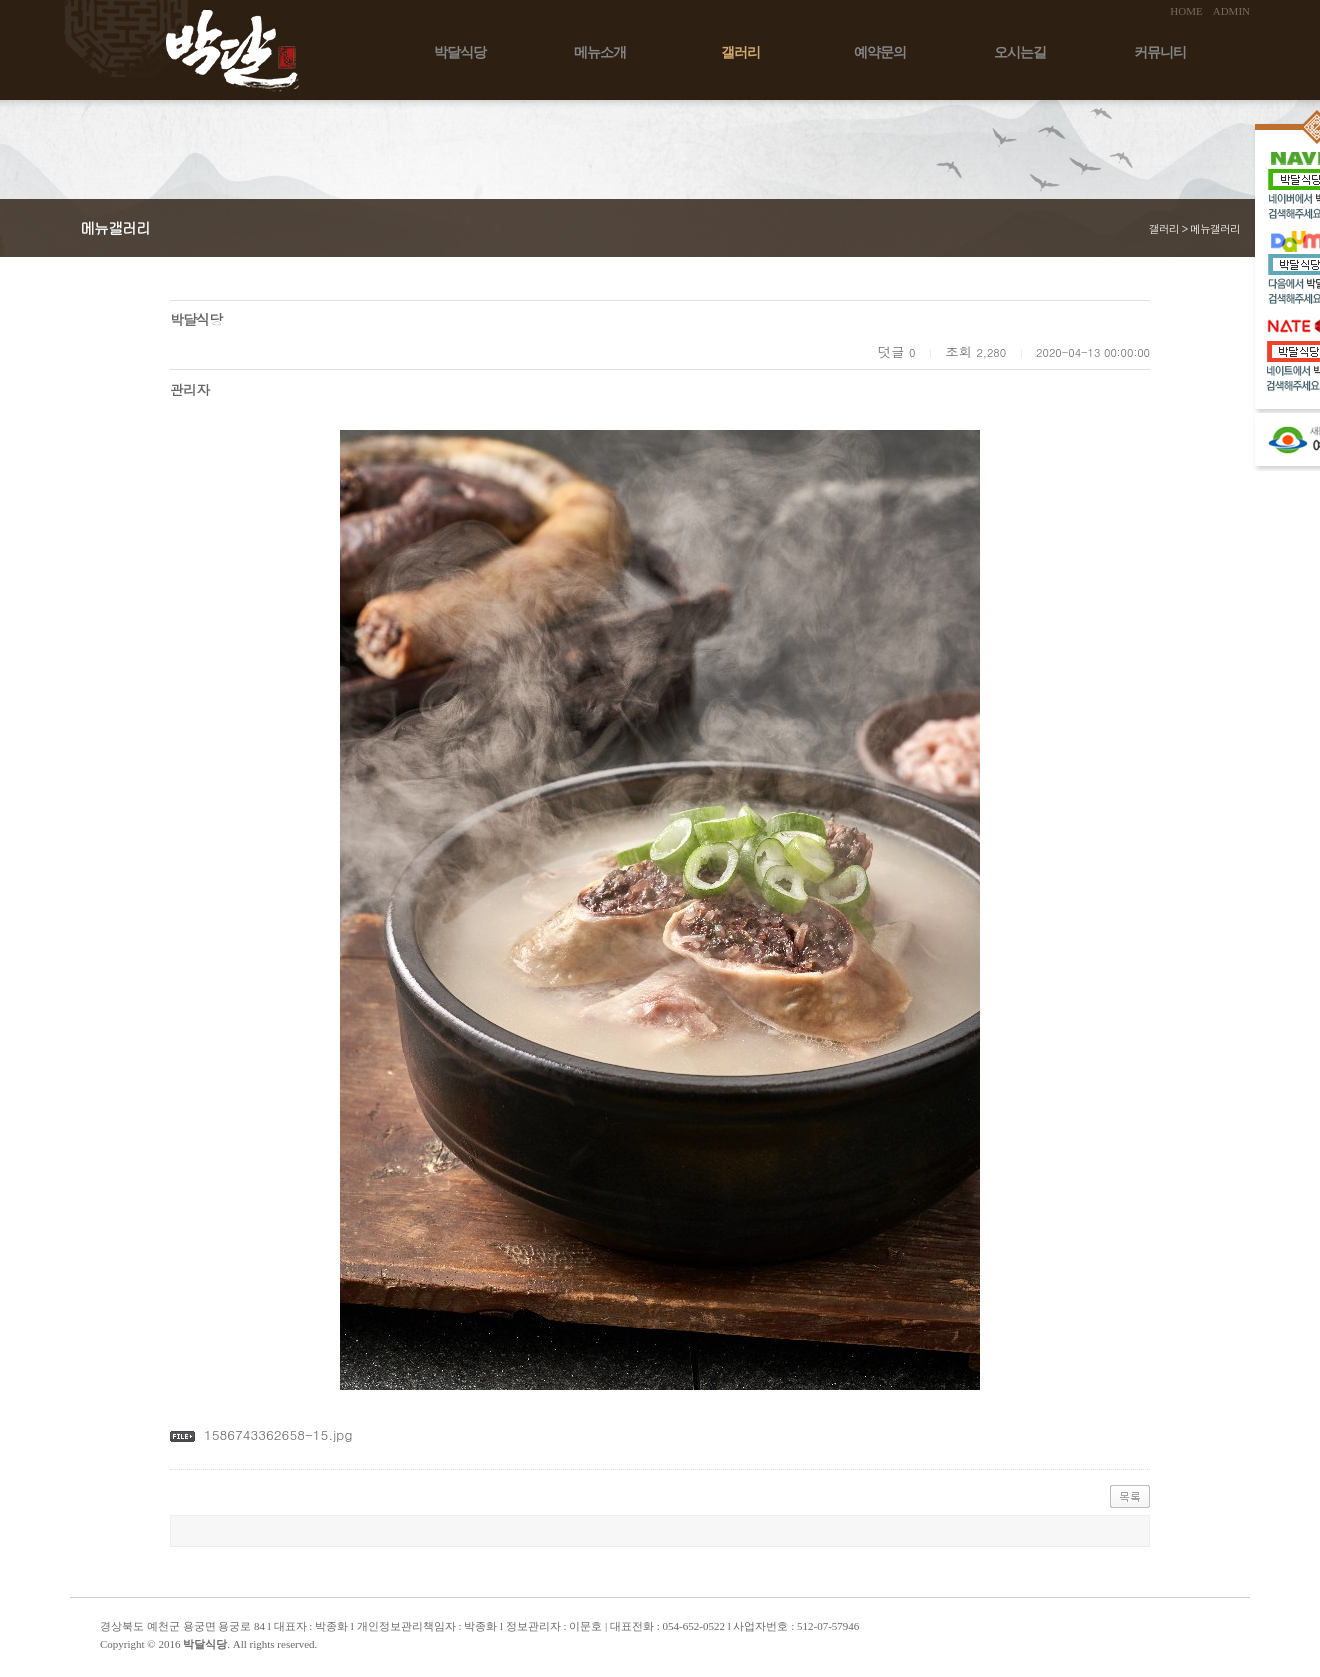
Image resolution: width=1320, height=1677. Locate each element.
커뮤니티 (1160, 52)
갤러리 (740, 52)
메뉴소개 (600, 52)
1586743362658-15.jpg (278, 1434)
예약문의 (880, 52)
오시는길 (1020, 52)
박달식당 (460, 52)
